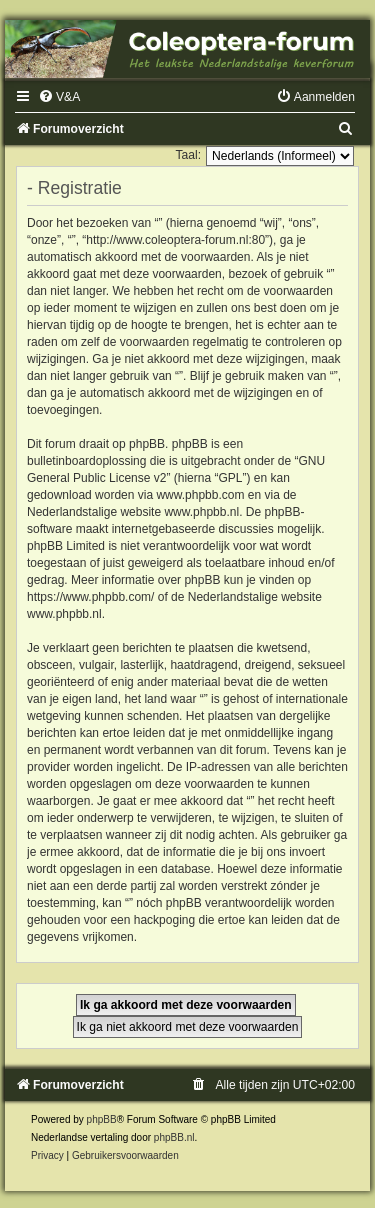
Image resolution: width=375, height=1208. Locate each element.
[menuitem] (59, 97)
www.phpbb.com (200, 495)
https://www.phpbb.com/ (90, 597)
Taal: (188, 155)
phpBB (102, 1119)
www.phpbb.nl (201, 512)
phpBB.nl (174, 1137)
